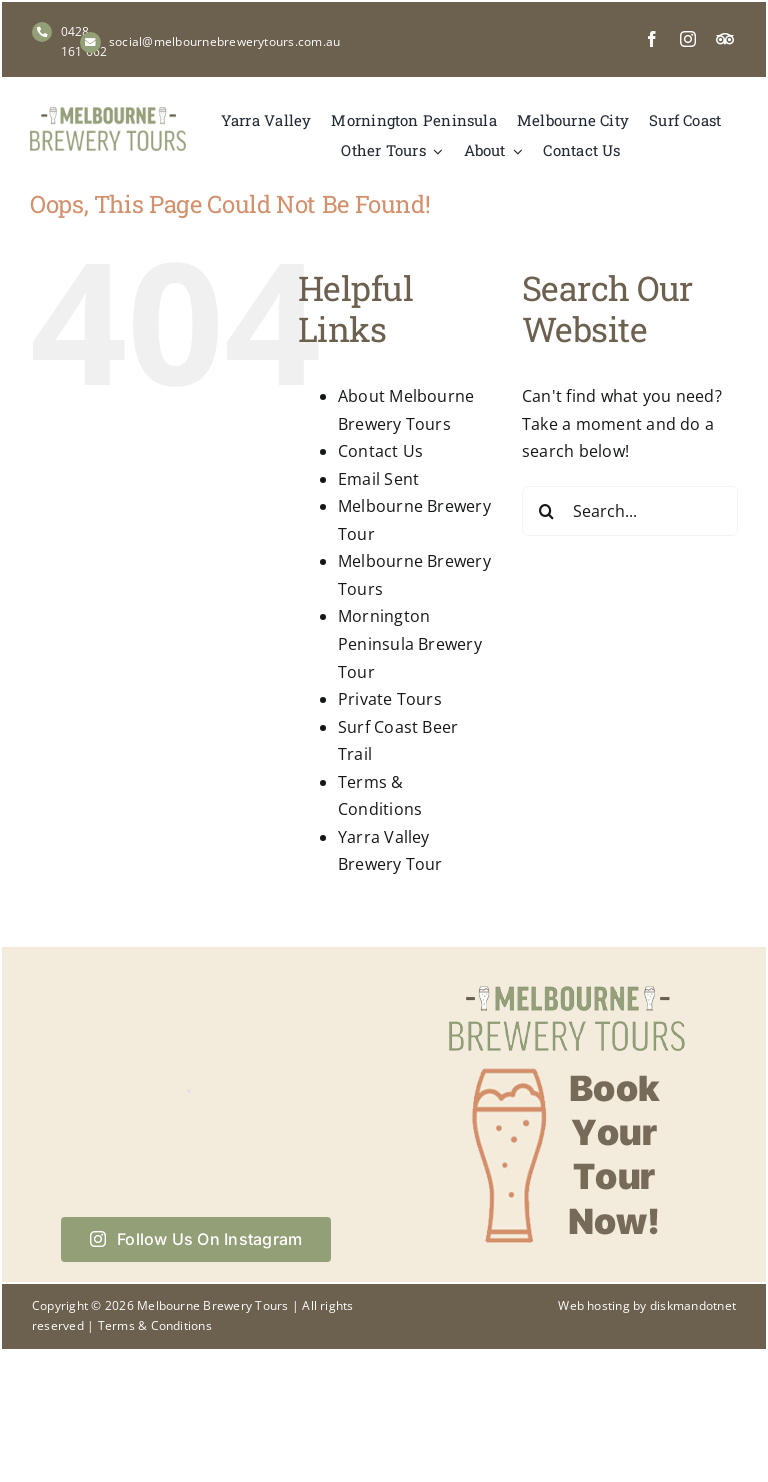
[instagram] (688, 39)
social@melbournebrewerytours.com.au (224, 41)
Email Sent (378, 479)
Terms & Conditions (155, 1325)
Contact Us (380, 451)
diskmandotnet (693, 1305)
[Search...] (630, 511)
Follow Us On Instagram (196, 1239)
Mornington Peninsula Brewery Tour (410, 643)
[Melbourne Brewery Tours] (108, 115)
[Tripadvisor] (725, 39)
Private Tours (390, 699)
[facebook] (652, 39)
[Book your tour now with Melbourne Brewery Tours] (567, 984)
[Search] (547, 511)
